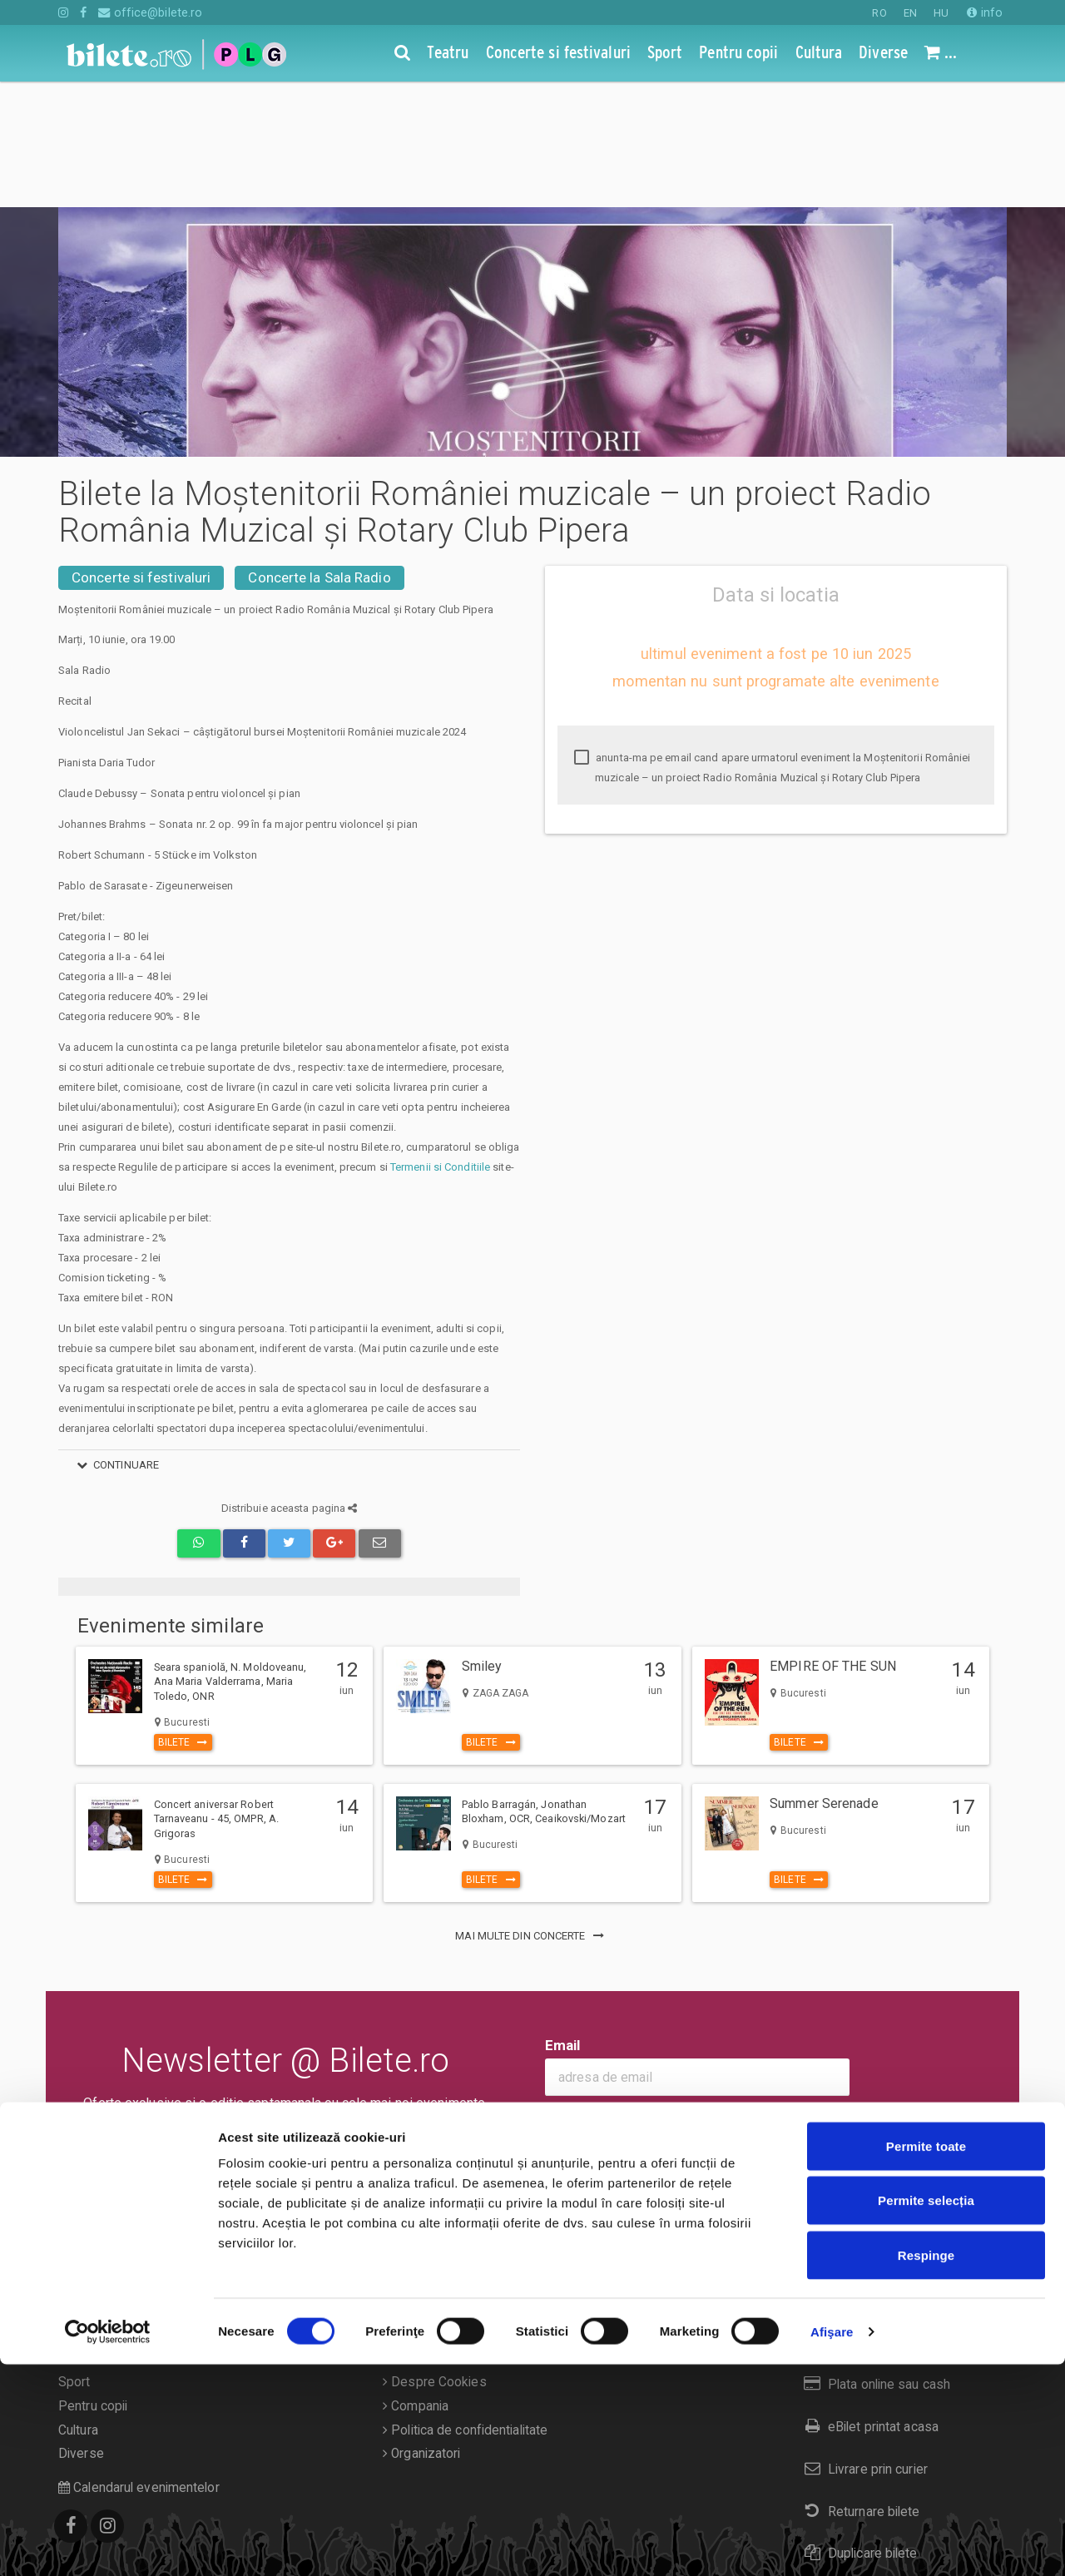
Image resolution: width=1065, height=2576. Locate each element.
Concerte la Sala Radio (319, 451)
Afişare (832, 2543)
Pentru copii (92, 2280)
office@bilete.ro (150, 12)
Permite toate (926, 2358)
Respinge (926, 2467)
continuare (115, 1339)
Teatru (76, 2209)
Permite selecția (926, 2412)
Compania (415, 2280)
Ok (565, 1997)
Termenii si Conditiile (440, 1041)
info (985, 12)
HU (941, 13)
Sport (74, 2256)
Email (563, 1919)
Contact (409, 2209)
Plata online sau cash (874, 2258)
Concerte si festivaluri (141, 451)
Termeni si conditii (439, 2232)
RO (879, 13)
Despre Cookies (435, 2256)
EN (910, 13)
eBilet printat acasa (868, 2301)
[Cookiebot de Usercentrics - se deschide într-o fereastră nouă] (108, 2543)
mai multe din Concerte (532, 1810)
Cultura (78, 2304)
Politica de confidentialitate (465, 2304)
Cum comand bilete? (871, 2217)
